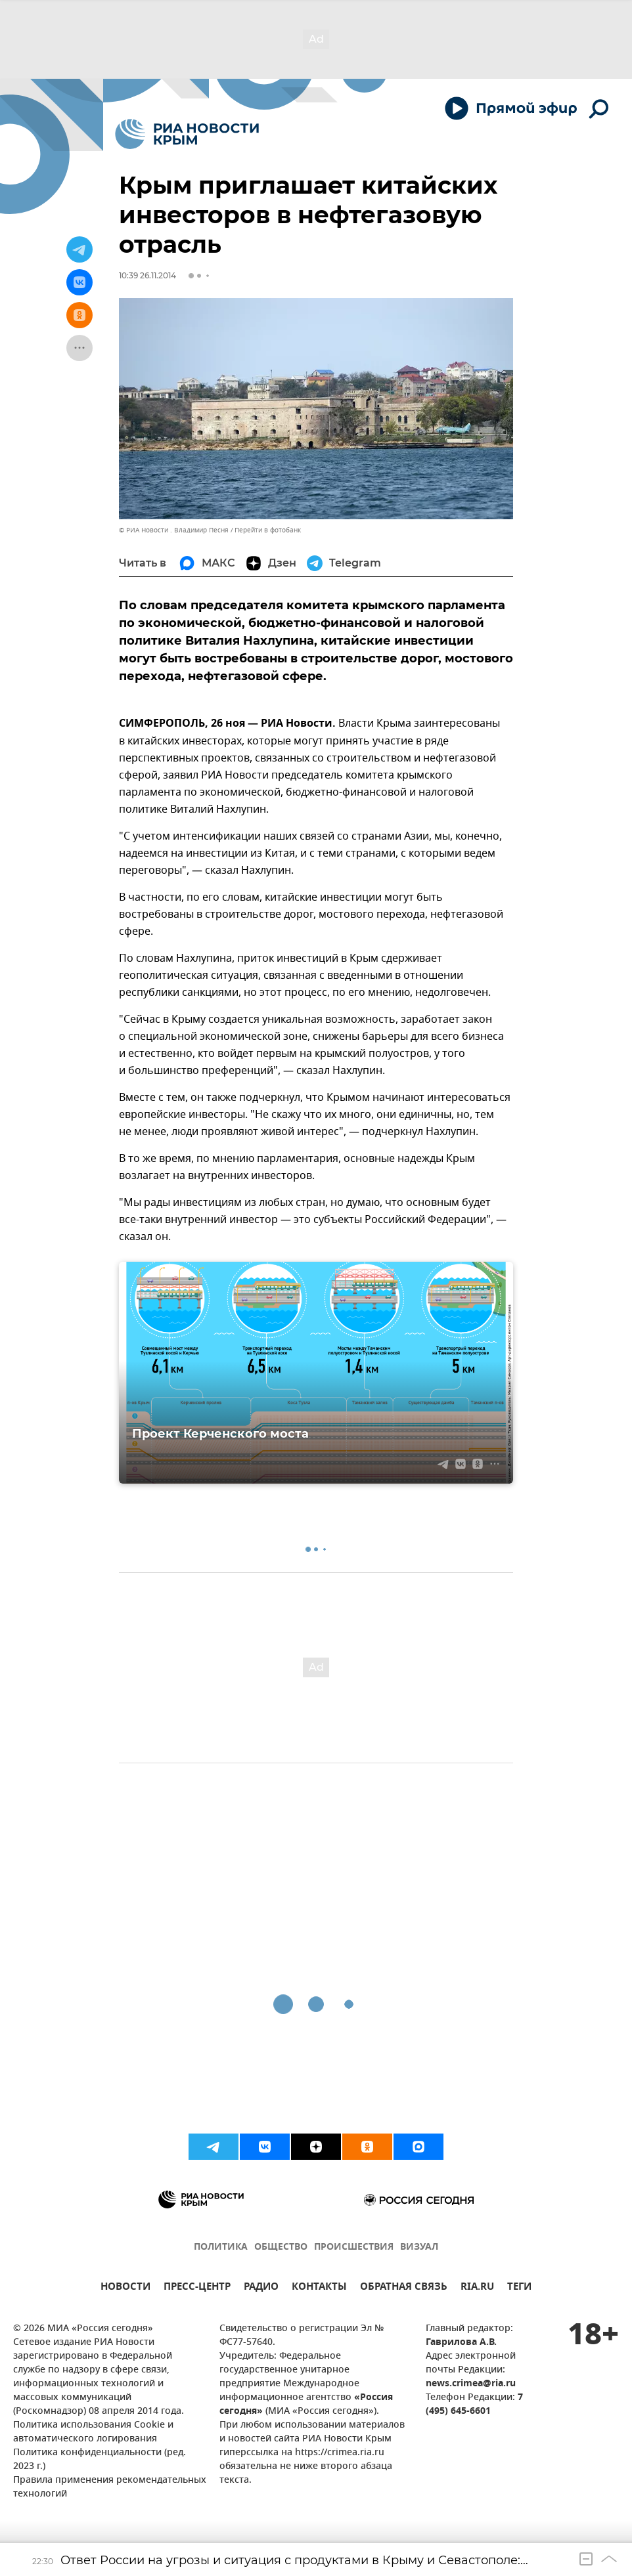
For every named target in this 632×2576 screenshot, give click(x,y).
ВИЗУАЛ (419, 2247)
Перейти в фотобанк (268, 530)
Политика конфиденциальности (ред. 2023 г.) (99, 2459)
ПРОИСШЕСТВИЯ (354, 2247)
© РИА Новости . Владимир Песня (174, 530)
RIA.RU (477, 2288)
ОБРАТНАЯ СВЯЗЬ (403, 2288)
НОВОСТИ (125, 2288)
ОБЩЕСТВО (280, 2247)
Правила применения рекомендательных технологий (109, 2487)
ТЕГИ (519, 2288)
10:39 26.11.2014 (147, 275)
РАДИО (261, 2288)
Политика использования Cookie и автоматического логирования (93, 2432)
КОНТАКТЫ (319, 2288)
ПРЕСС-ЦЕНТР (197, 2288)
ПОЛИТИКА (221, 2247)
